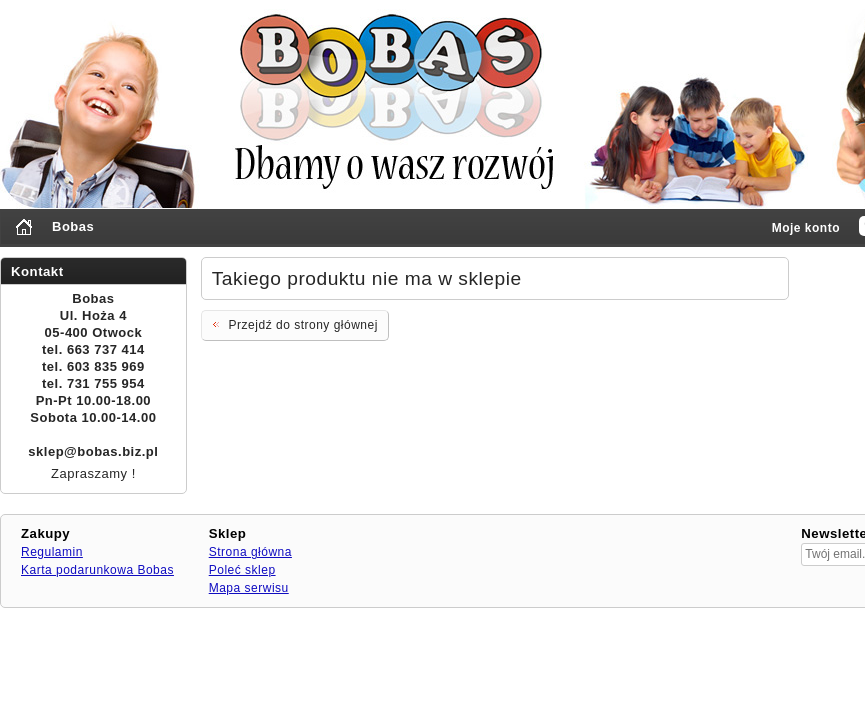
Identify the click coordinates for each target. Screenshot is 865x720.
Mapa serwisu (249, 588)
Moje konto (806, 228)
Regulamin (52, 552)
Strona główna (250, 552)
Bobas (73, 226)
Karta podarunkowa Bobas (97, 570)
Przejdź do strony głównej (293, 324)
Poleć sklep (242, 570)
